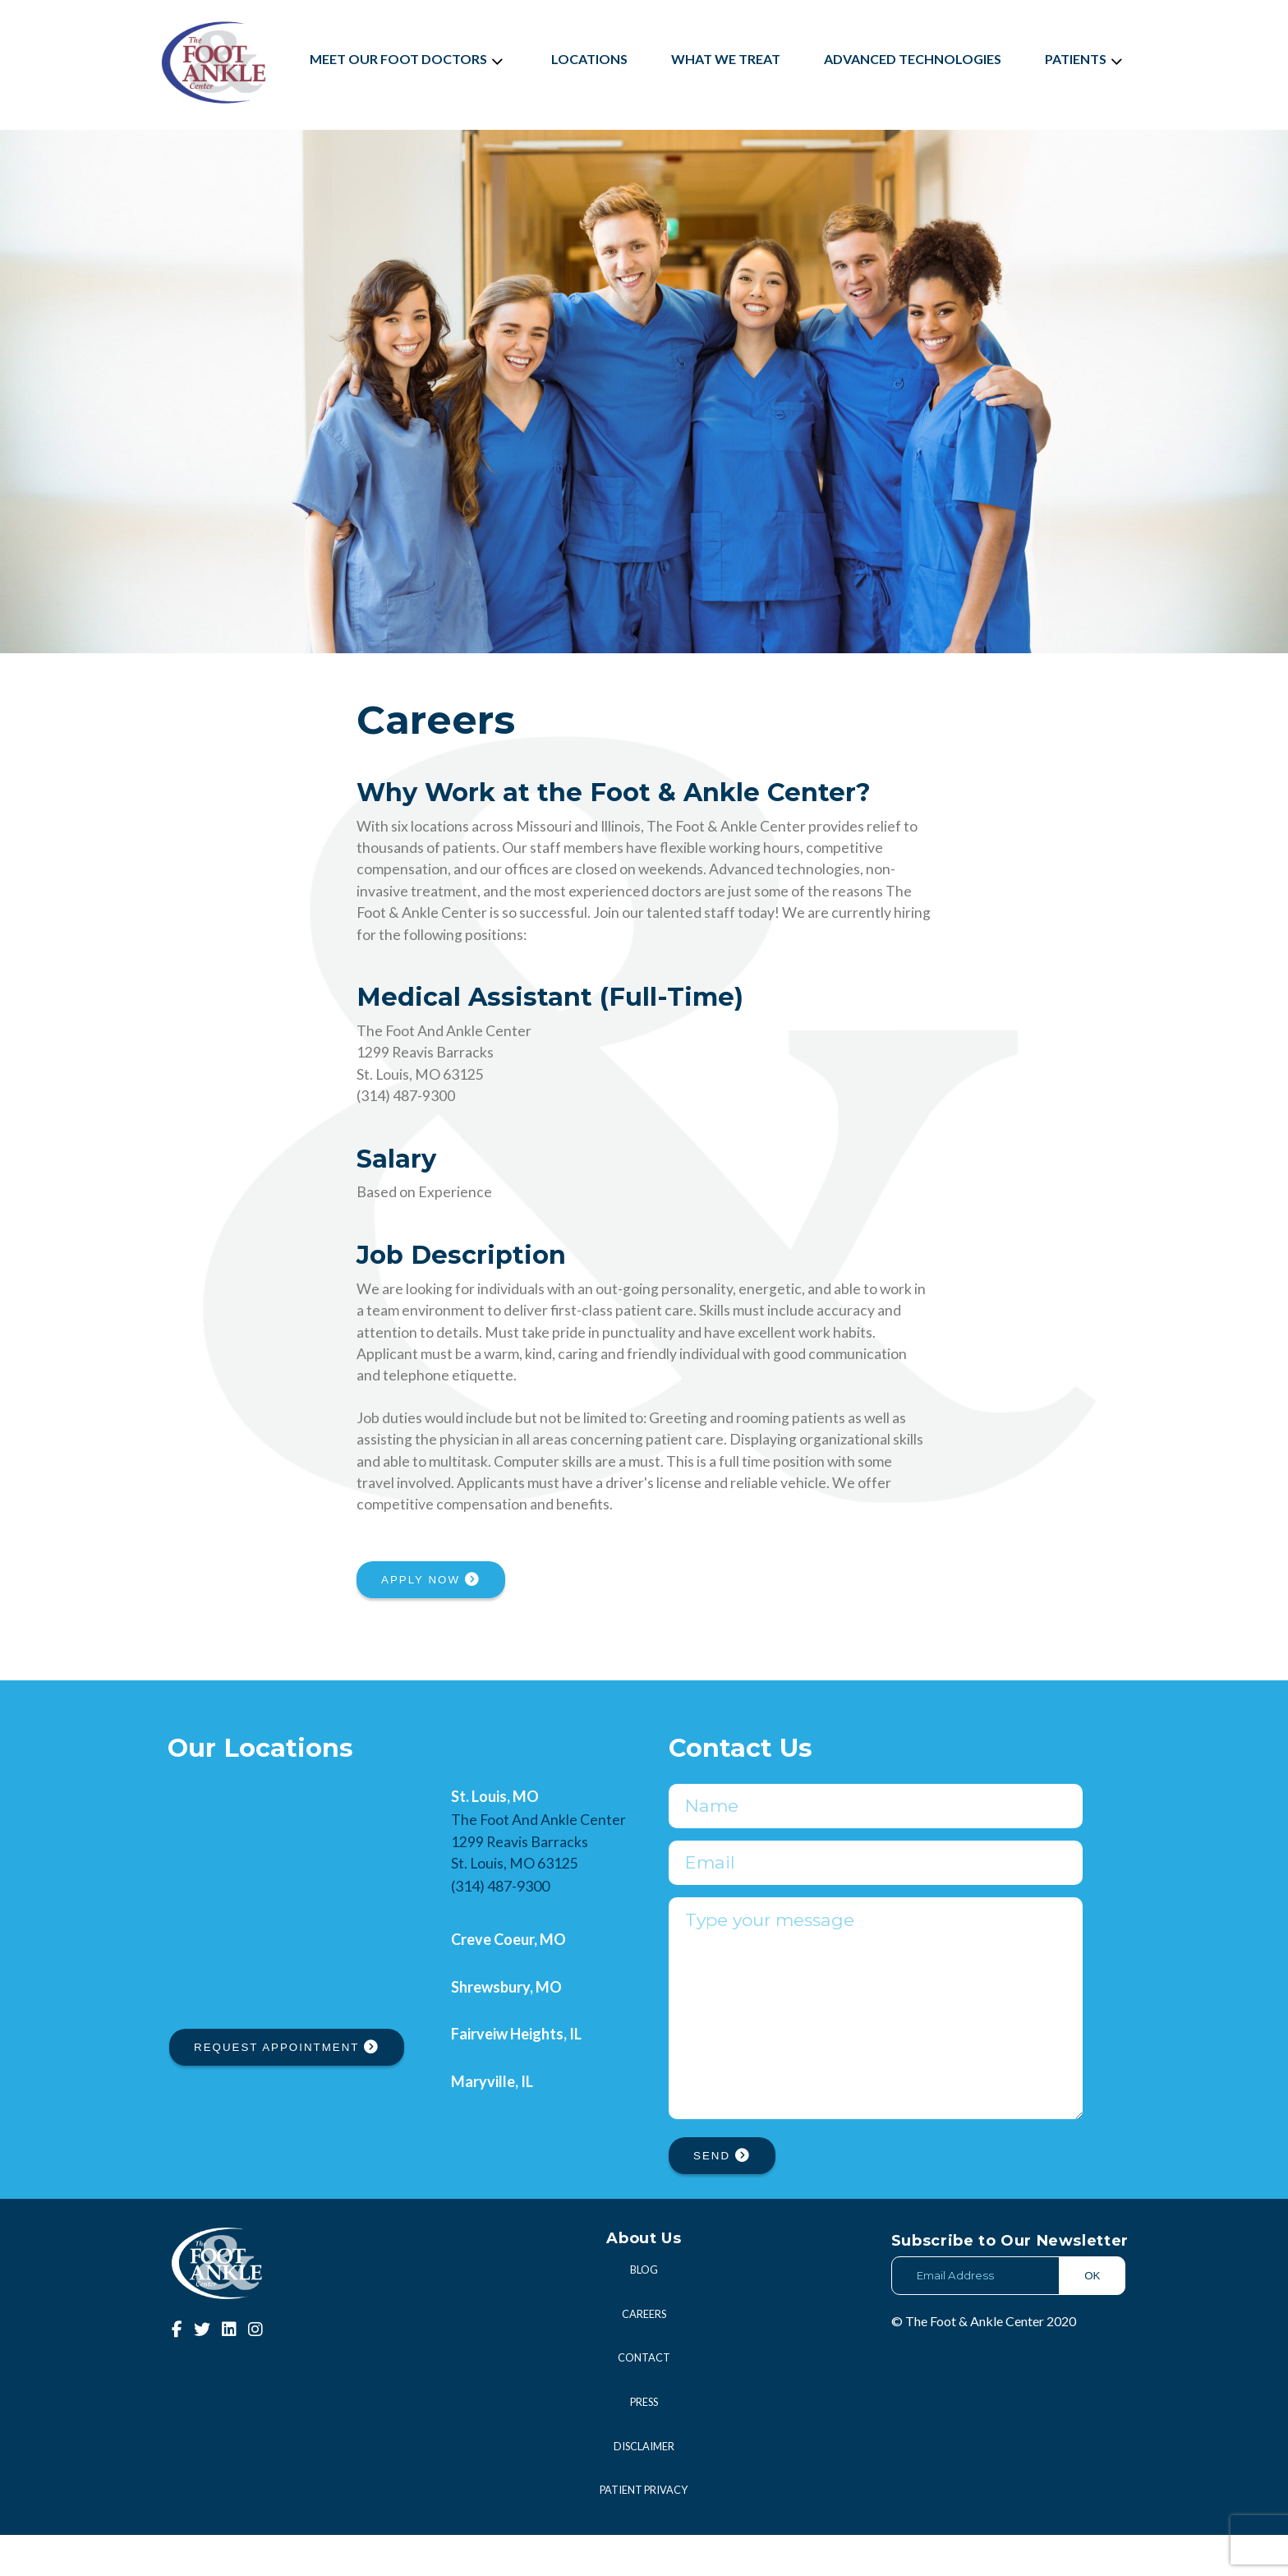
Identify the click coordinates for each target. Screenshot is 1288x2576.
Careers (644, 2355)
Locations (589, 59)
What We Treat (725, 59)
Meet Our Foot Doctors (409, 59)
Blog (644, 2310)
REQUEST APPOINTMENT (287, 2047)
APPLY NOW (431, 1580)
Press (644, 2442)
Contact (644, 2398)
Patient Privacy (644, 2530)
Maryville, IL (492, 2081)
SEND (722, 2197)
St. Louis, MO (495, 1796)
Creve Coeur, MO (508, 1939)
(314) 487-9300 (500, 1886)
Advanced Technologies (912, 59)
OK (1092, 2317)
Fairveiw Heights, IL (516, 2034)
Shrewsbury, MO (506, 1987)
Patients (1086, 59)
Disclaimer (644, 2487)
